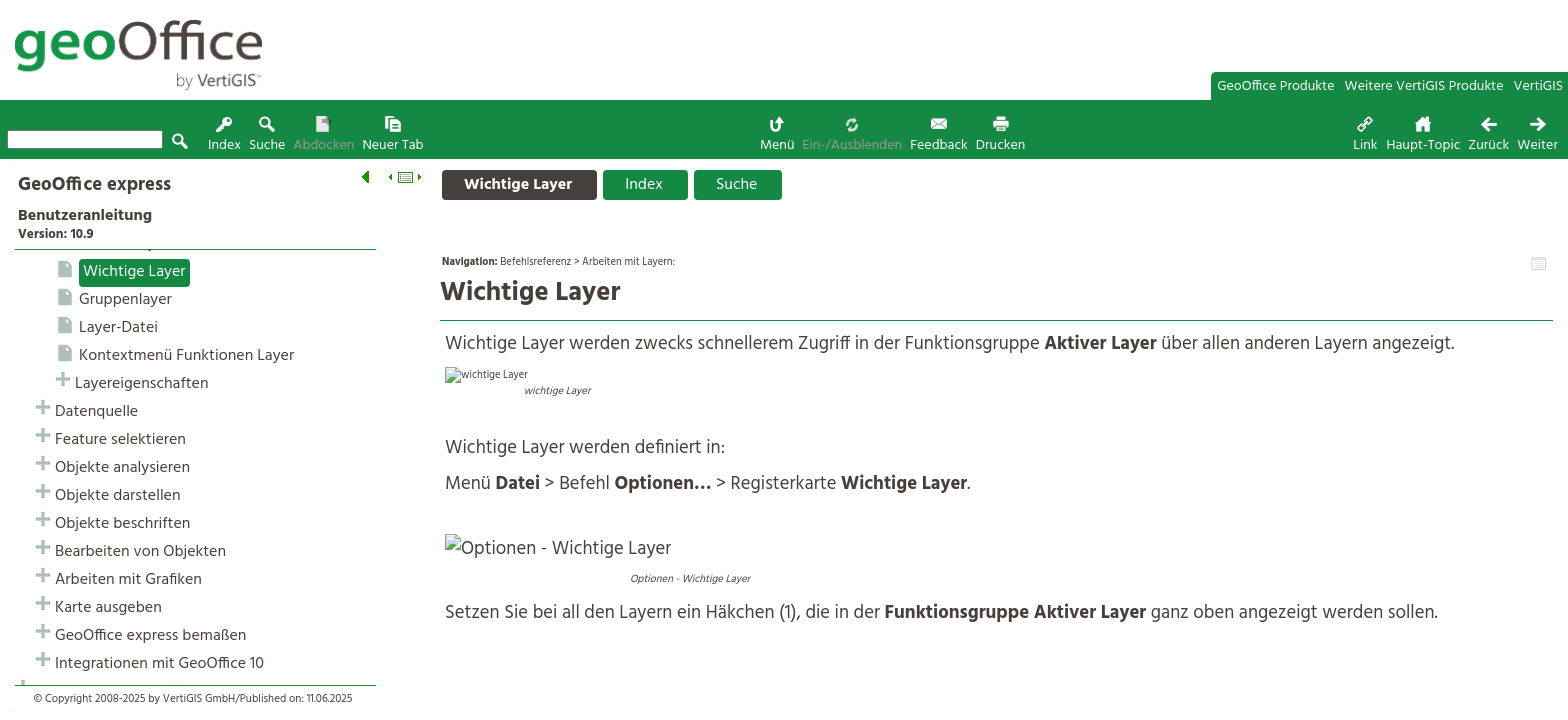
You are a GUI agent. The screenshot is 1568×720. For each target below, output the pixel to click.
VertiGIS (1538, 86)
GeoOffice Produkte (1275, 86)
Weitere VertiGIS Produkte (1424, 86)
